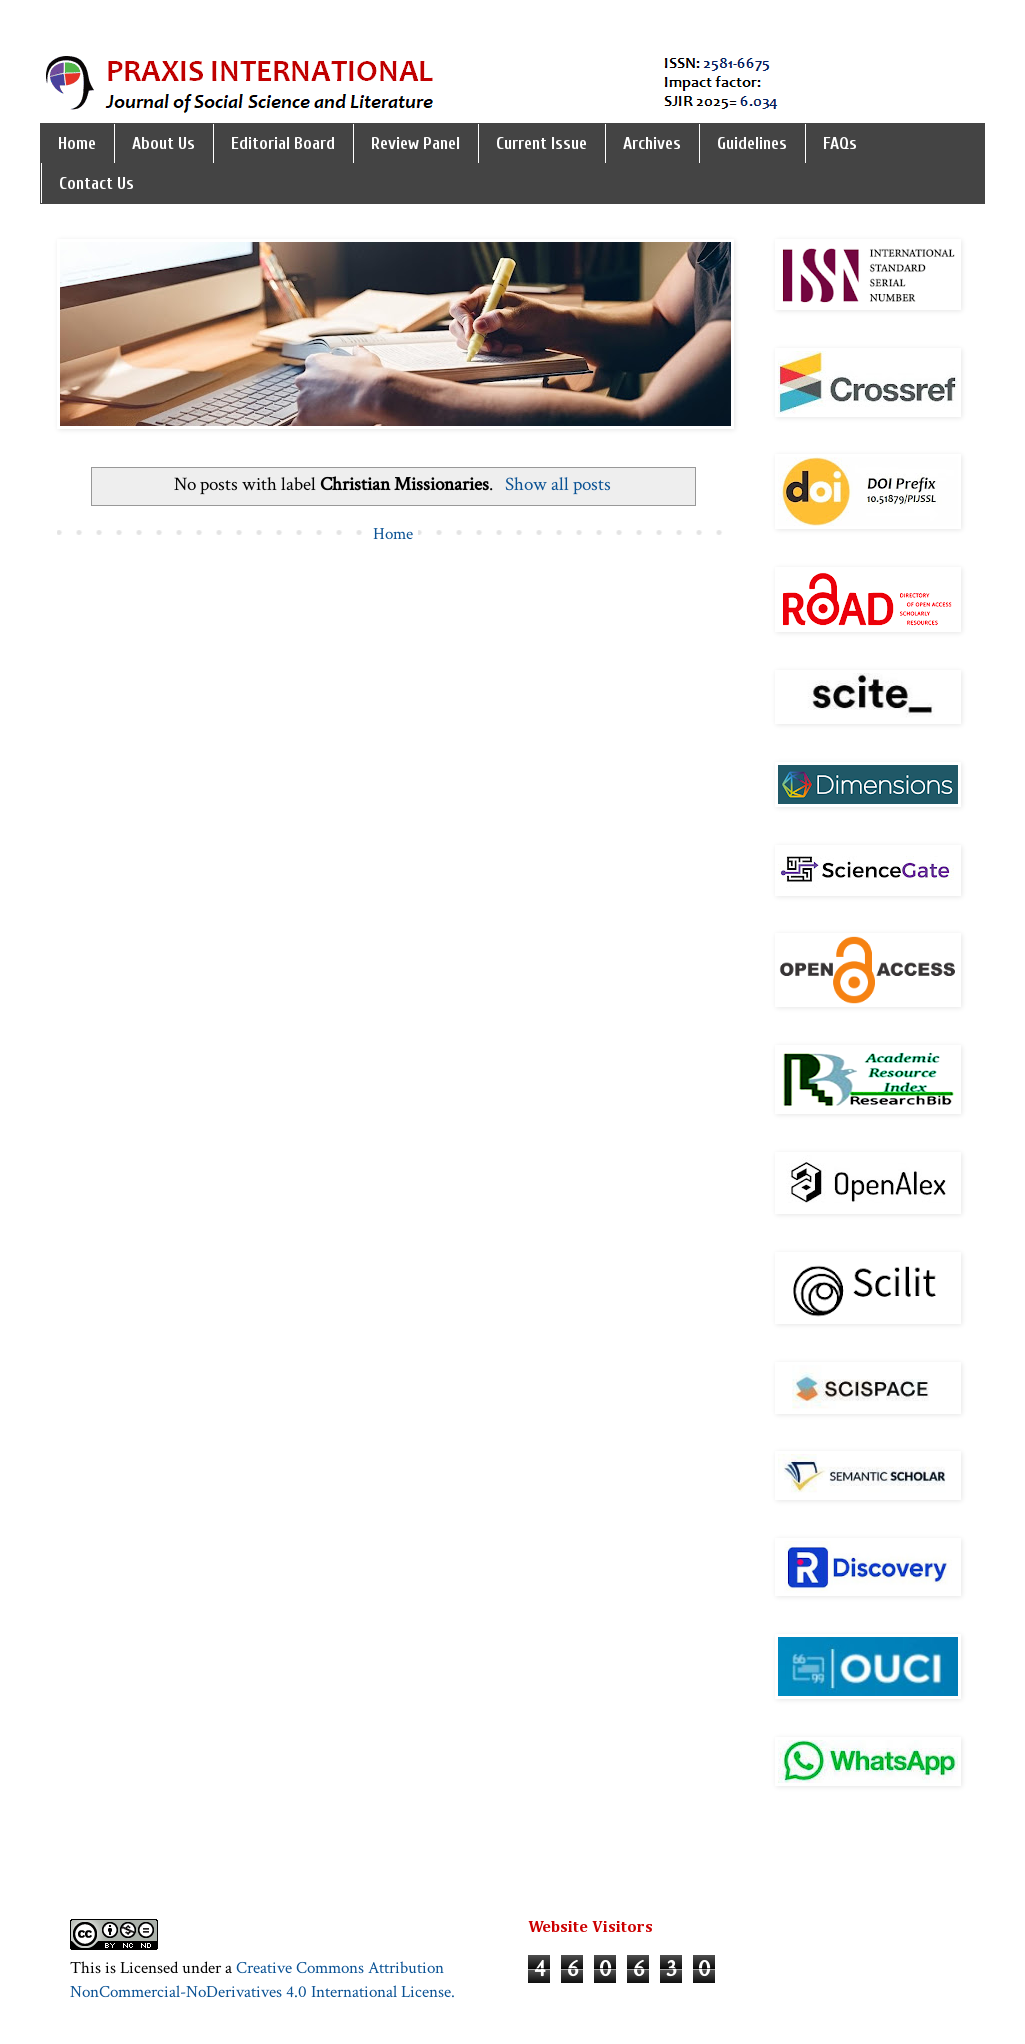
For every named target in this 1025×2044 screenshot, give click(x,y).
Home (77, 143)
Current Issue (541, 143)
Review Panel (415, 143)
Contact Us (96, 183)
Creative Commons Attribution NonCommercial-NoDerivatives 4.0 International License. (262, 1980)
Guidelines (752, 143)
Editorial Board (283, 143)
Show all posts (558, 484)
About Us (163, 143)
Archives (652, 143)
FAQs (840, 143)
